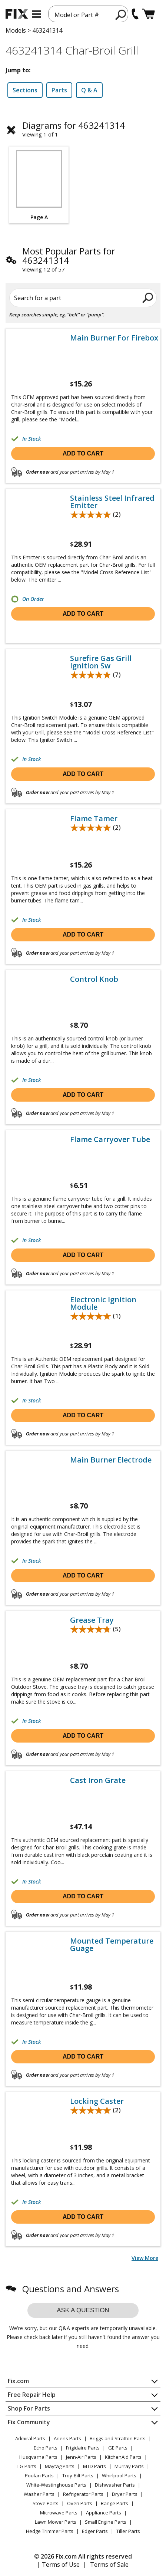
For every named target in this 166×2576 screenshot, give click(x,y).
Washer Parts (39, 2494)
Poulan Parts (39, 2475)
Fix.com (18, 2381)
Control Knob (94, 979)
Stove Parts (46, 2503)
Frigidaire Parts (83, 2447)
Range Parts (114, 2503)
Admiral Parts (30, 2438)
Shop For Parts (29, 2408)
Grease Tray (92, 1620)
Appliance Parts (103, 2512)
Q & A (89, 90)
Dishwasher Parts (115, 2484)
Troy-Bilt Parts (77, 2475)
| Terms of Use (58, 2564)
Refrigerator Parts (83, 2494)
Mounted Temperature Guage (111, 1944)
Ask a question (83, 2310)
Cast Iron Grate (98, 1780)
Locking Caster (97, 2101)
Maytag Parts (59, 2466)
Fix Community (29, 2422)
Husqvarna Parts (38, 2457)
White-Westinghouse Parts (56, 2484)
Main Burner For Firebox (114, 338)
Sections (25, 90)
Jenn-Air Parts (81, 2457)
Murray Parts (129, 2466)
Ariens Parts (67, 2438)
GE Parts (117, 2447)
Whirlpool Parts (119, 2475)
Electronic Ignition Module (103, 1303)
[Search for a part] (83, 298)
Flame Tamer (93, 818)
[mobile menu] (36, 14)
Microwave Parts (58, 2512)
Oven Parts (79, 2503)
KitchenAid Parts (123, 2457)
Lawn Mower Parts (55, 2522)
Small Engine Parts (105, 2522)
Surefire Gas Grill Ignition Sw (101, 662)
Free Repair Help (32, 2395)
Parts (59, 90)
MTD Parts (94, 2466)
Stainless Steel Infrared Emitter (112, 501)
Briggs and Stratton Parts (118, 2438)
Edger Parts (95, 2531)
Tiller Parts (128, 2531)
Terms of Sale (109, 2564)
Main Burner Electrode (111, 1460)
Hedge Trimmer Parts (49, 2531)
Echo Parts (45, 2447)
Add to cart (83, 453)
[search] (121, 14)
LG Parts (26, 2466)
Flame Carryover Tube (110, 1139)
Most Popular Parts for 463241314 (68, 255)
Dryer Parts (124, 2494)
